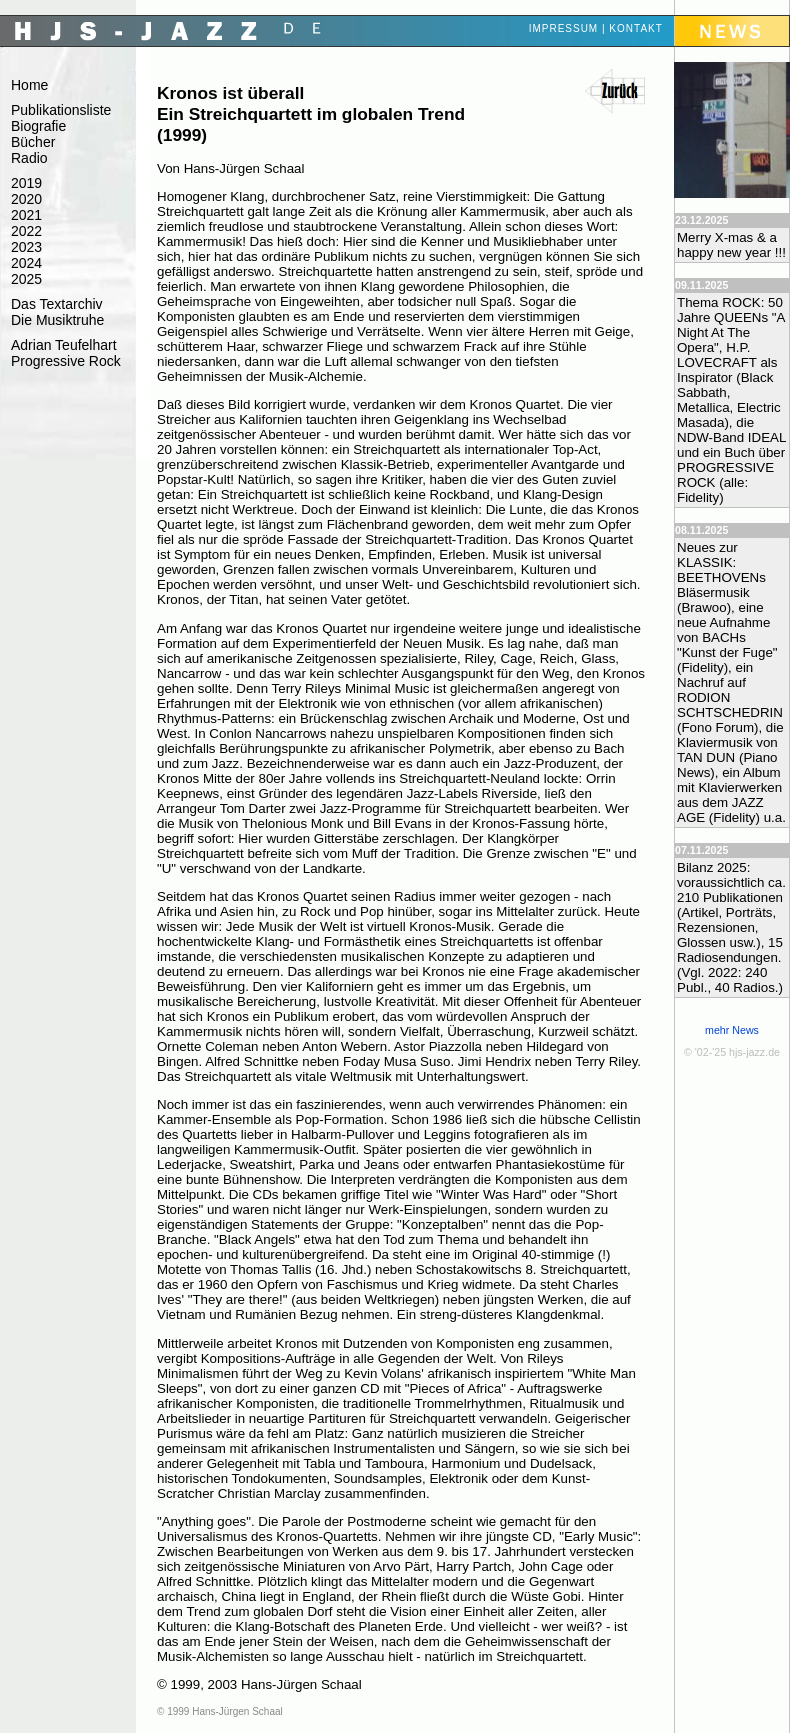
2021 (26, 215)
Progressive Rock (66, 361)
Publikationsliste (61, 110)
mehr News (732, 1030)
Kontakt (635, 28)
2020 (26, 199)
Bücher (33, 142)
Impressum (564, 28)
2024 (26, 263)
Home (29, 85)
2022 (26, 231)
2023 (26, 247)
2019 (26, 183)
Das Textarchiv (57, 304)
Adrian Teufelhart (64, 345)
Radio (29, 158)
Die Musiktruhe (57, 320)
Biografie (38, 126)
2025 (26, 279)
